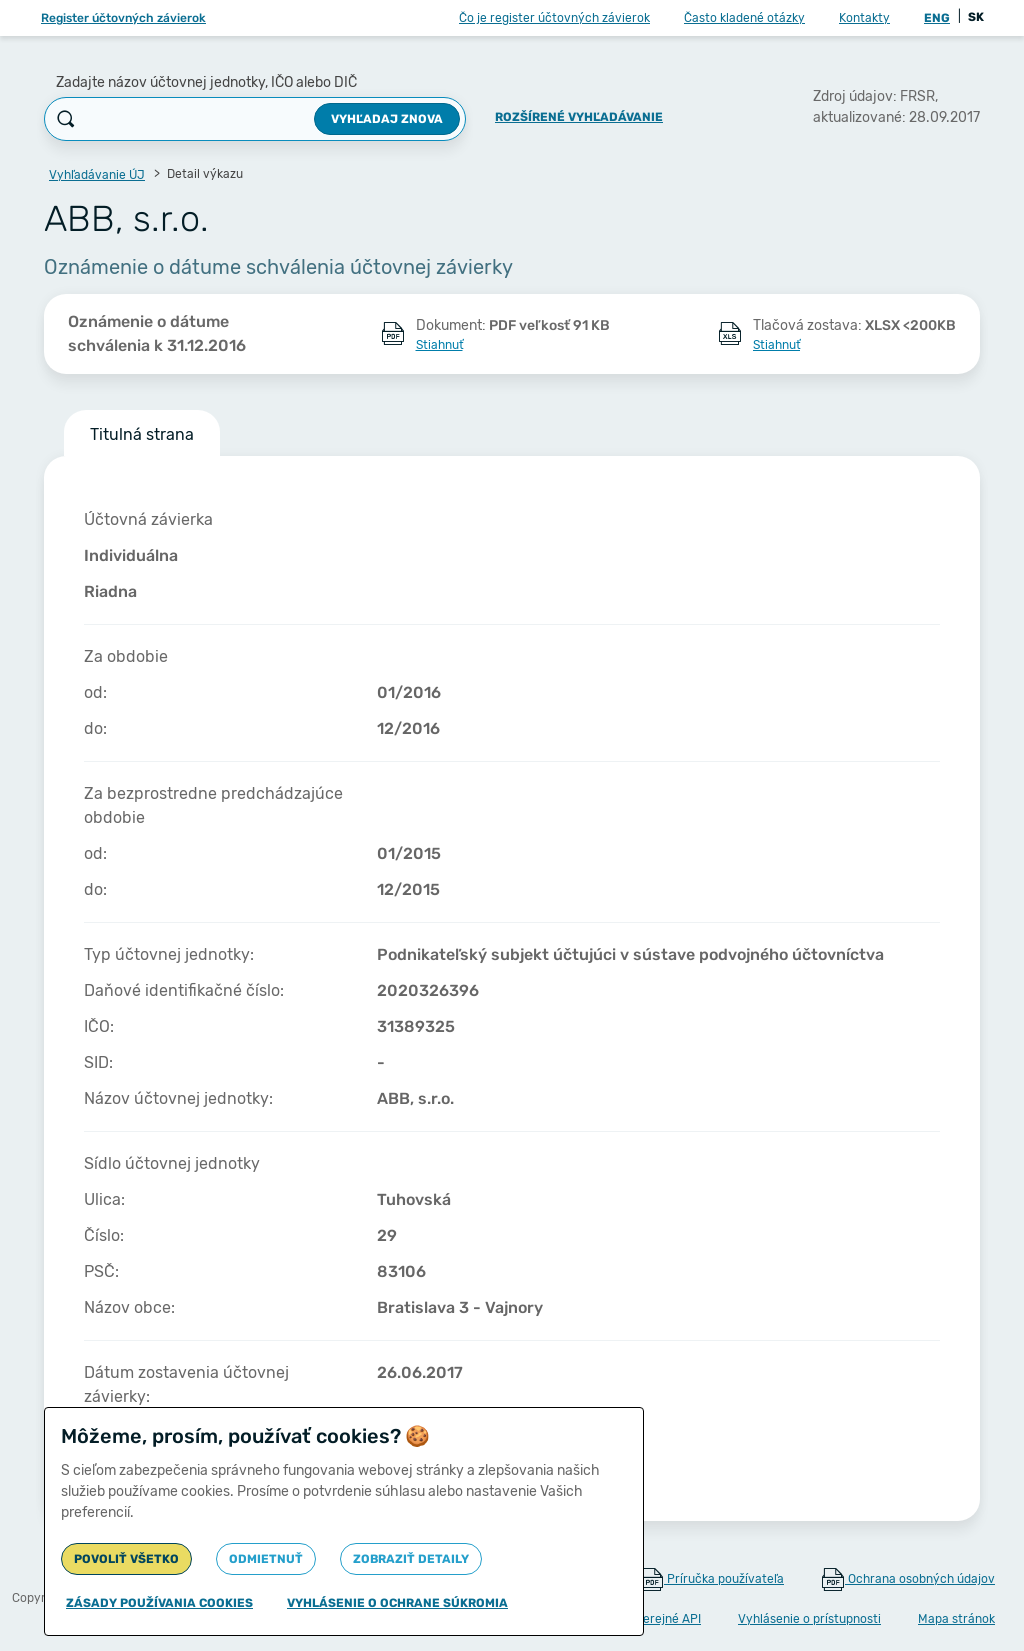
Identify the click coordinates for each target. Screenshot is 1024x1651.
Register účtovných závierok (123, 18)
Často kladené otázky (744, 18)
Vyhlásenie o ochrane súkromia (397, 1603)
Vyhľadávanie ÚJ (97, 175)
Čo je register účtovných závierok (554, 18)
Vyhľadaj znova (387, 119)
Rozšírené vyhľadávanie (579, 117)
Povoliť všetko (126, 1559)
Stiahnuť (439, 345)
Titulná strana (142, 434)
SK (976, 17)
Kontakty (864, 18)
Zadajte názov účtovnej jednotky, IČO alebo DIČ (206, 82)
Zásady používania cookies (159, 1603)
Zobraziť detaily (411, 1559)
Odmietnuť (266, 1559)
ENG (937, 18)
